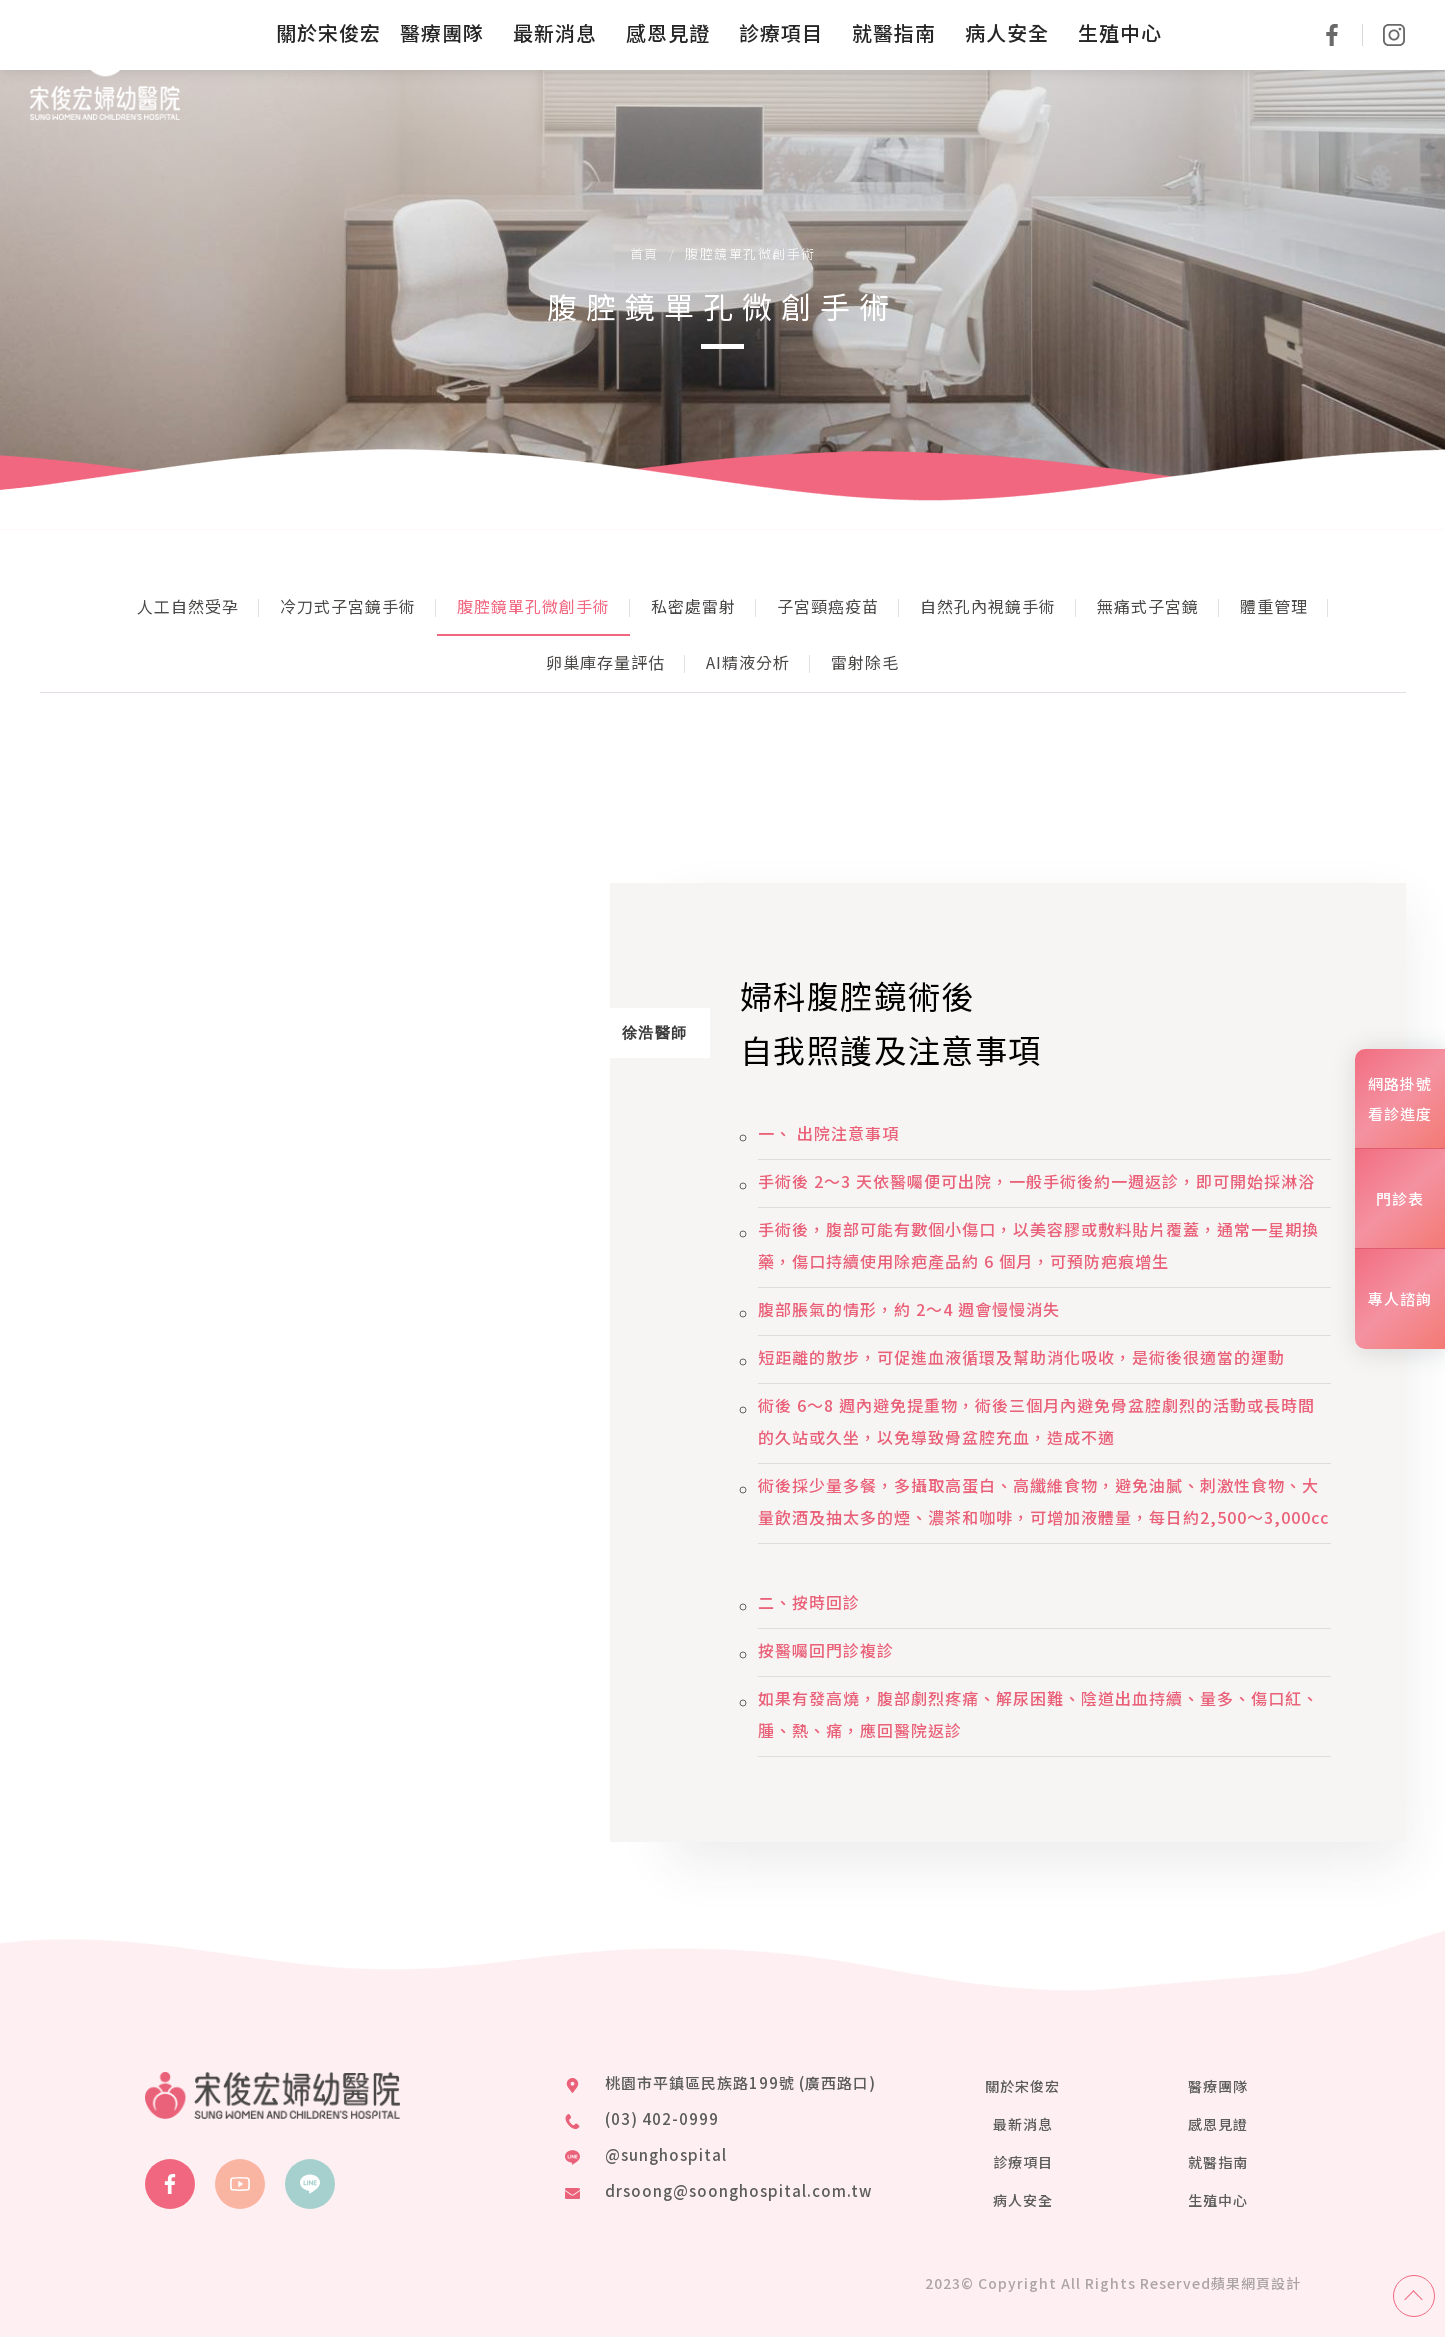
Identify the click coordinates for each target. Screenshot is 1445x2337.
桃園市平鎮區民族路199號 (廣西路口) (740, 2082)
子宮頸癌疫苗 (828, 606)
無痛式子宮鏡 (1148, 606)
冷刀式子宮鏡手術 (348, 606)
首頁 (644, 253)
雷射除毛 (865, 662)
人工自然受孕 (188, 606)
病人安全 (1023, 2200)
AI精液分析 (748, 662)
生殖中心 (1218, 2200)
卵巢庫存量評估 (605, 662)
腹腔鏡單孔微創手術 (533, 606)
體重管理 (1274, 606)
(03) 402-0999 (662, 2118)
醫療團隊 (1218, 2086)
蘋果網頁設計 (1256, 2283)
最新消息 (1023, 2124)
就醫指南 (1218, 2162)
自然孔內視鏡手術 (988, 606)
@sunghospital (666, 2154)
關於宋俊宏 (1022, 2086)
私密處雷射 (693, 606)
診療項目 (1023, 2162)
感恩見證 (1218, 2124)
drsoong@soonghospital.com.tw (738, 2190)
